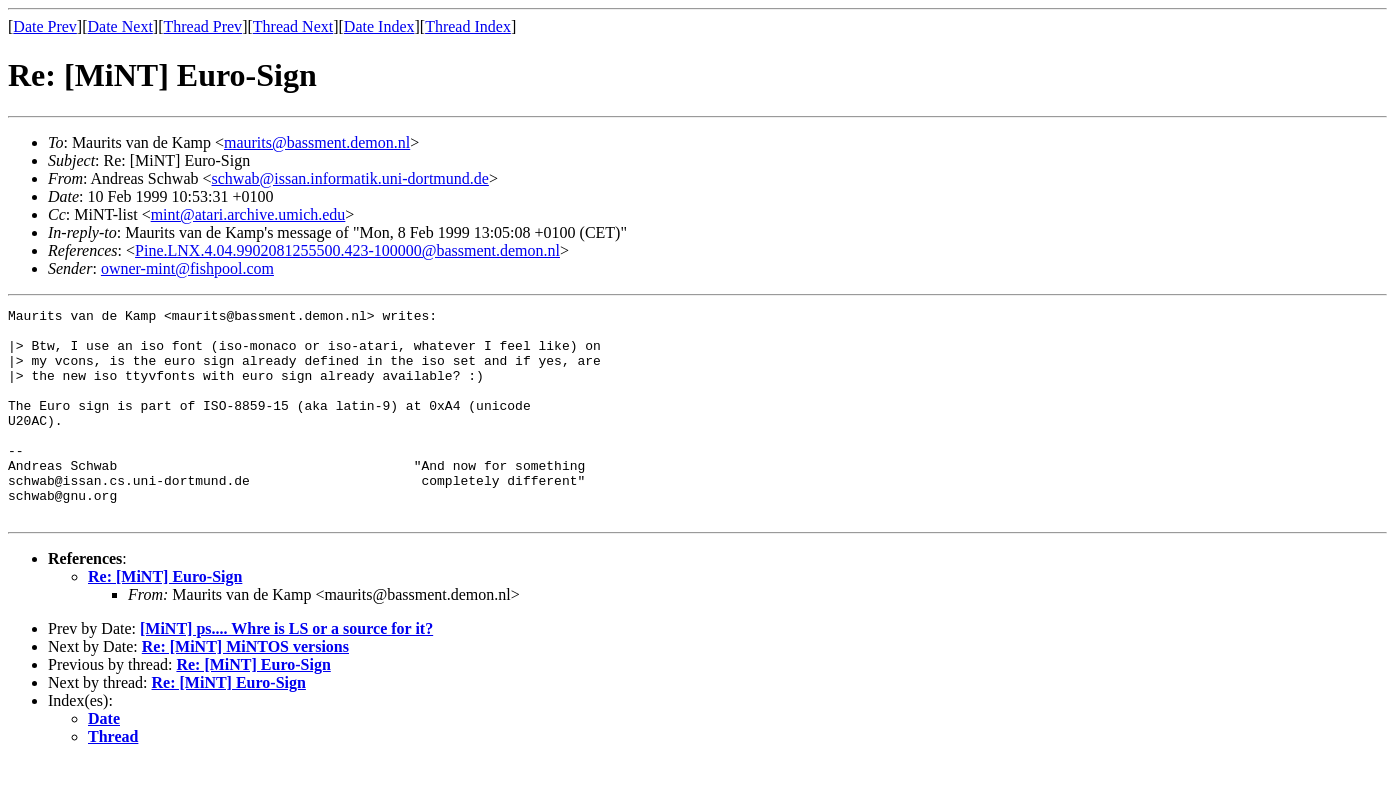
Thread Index (468, 26)
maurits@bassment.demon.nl (317, 142)
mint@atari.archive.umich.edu (248, 214)
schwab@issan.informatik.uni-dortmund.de (350, 178)
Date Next (120, 26)
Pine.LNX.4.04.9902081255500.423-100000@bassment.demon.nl (347, 250)
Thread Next (293, 26)
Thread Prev (202, 26)
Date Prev (45, 26)
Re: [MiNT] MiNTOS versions (245, 688)
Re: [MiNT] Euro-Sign (165, 618)
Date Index (379, 26)
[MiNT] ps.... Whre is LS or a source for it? (286, 670)
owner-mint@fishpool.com (187, 268)
